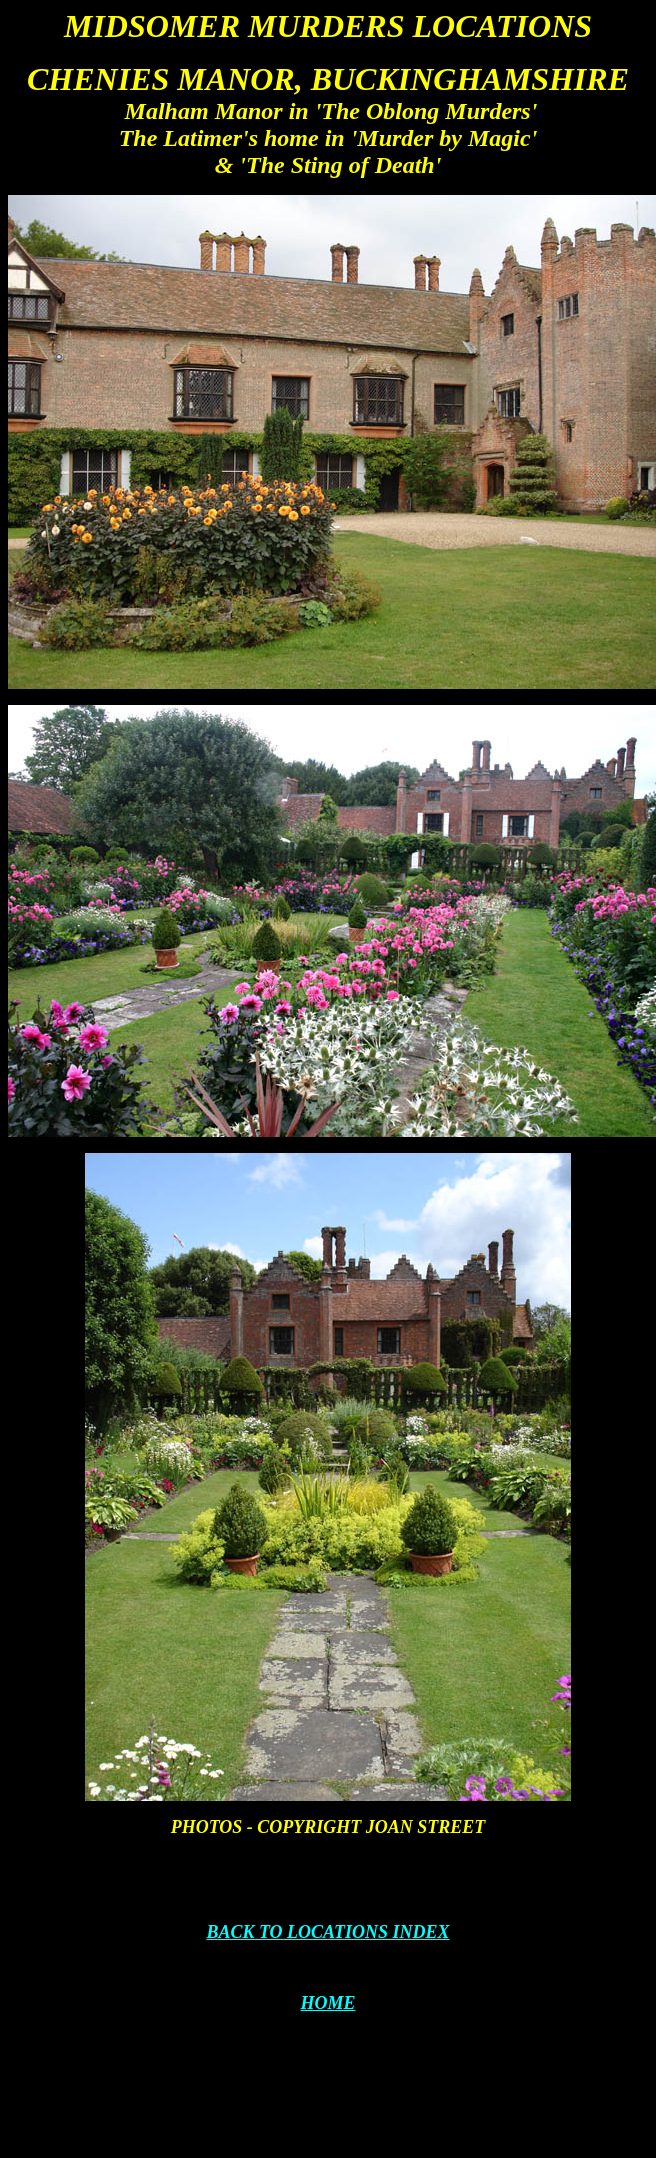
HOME (327, 2003)
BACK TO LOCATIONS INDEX (327, 1932)
